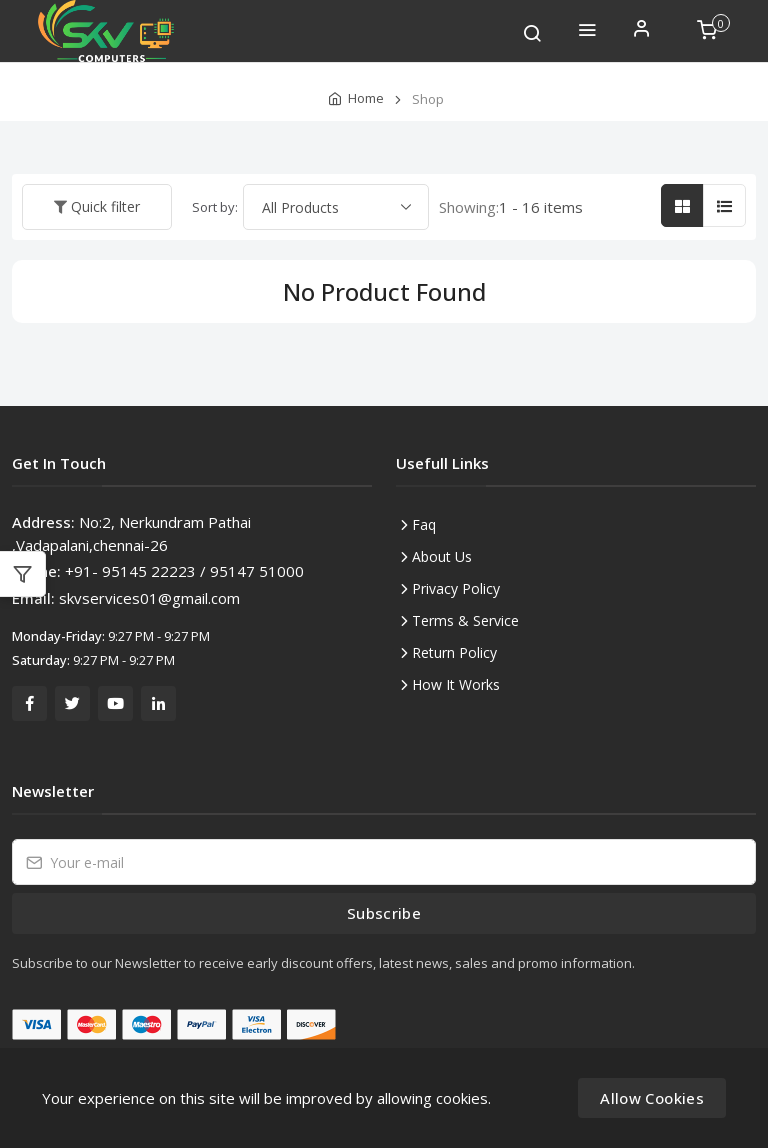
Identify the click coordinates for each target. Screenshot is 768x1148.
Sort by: (215, 207)
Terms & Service (465, 620)
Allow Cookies (652, 1098)
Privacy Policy (456, 588)
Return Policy (454, 652)
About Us (442, 556)
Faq (424, 524)
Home (366, 98)
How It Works (456, 684)
